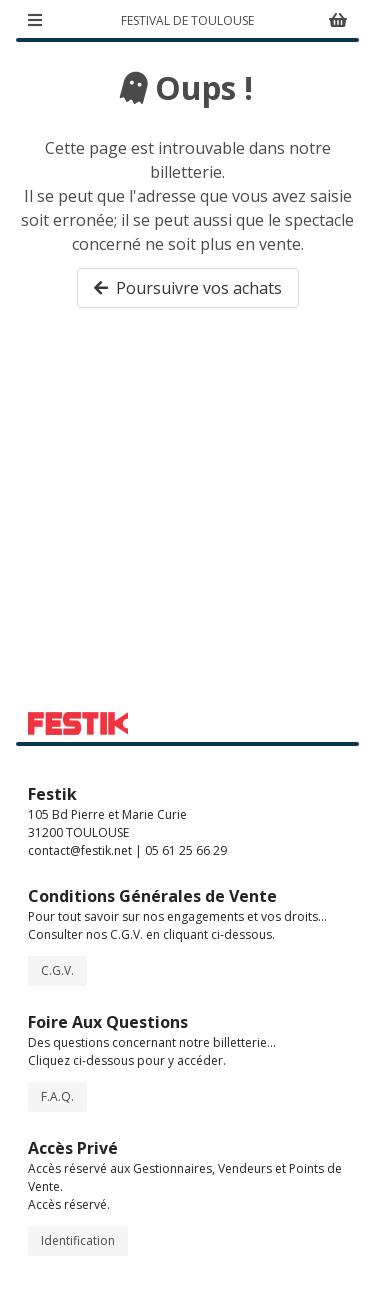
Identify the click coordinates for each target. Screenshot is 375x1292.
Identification (78, 1240)
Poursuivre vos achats (188, 288)
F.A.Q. (57, 1096)
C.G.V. (57, 970)
